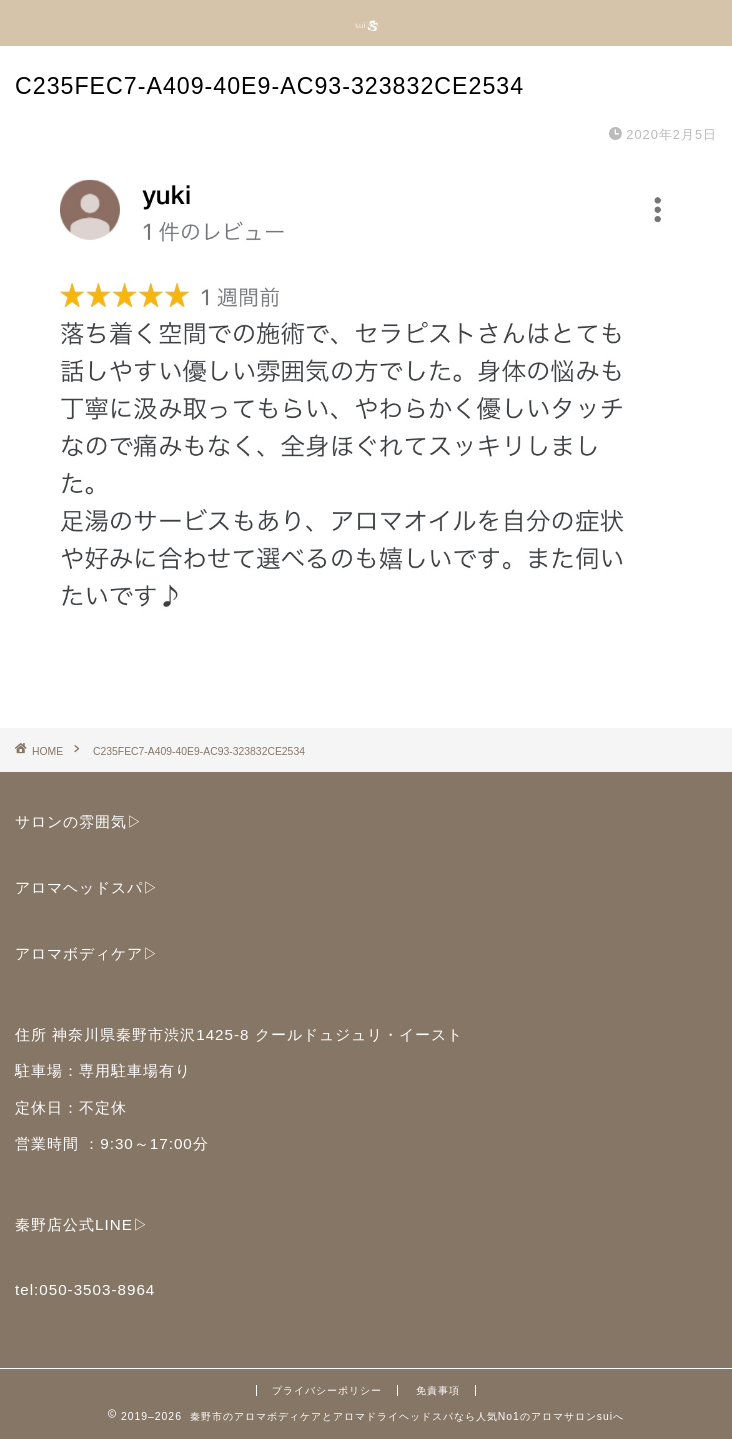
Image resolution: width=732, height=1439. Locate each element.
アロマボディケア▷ (87, 953)
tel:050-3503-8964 (85, 1289)
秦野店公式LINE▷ (82, 1224)
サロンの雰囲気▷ (79, 821)
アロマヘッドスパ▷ (87, 887)
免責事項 (438, 1390)
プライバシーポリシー (327, 1390)
